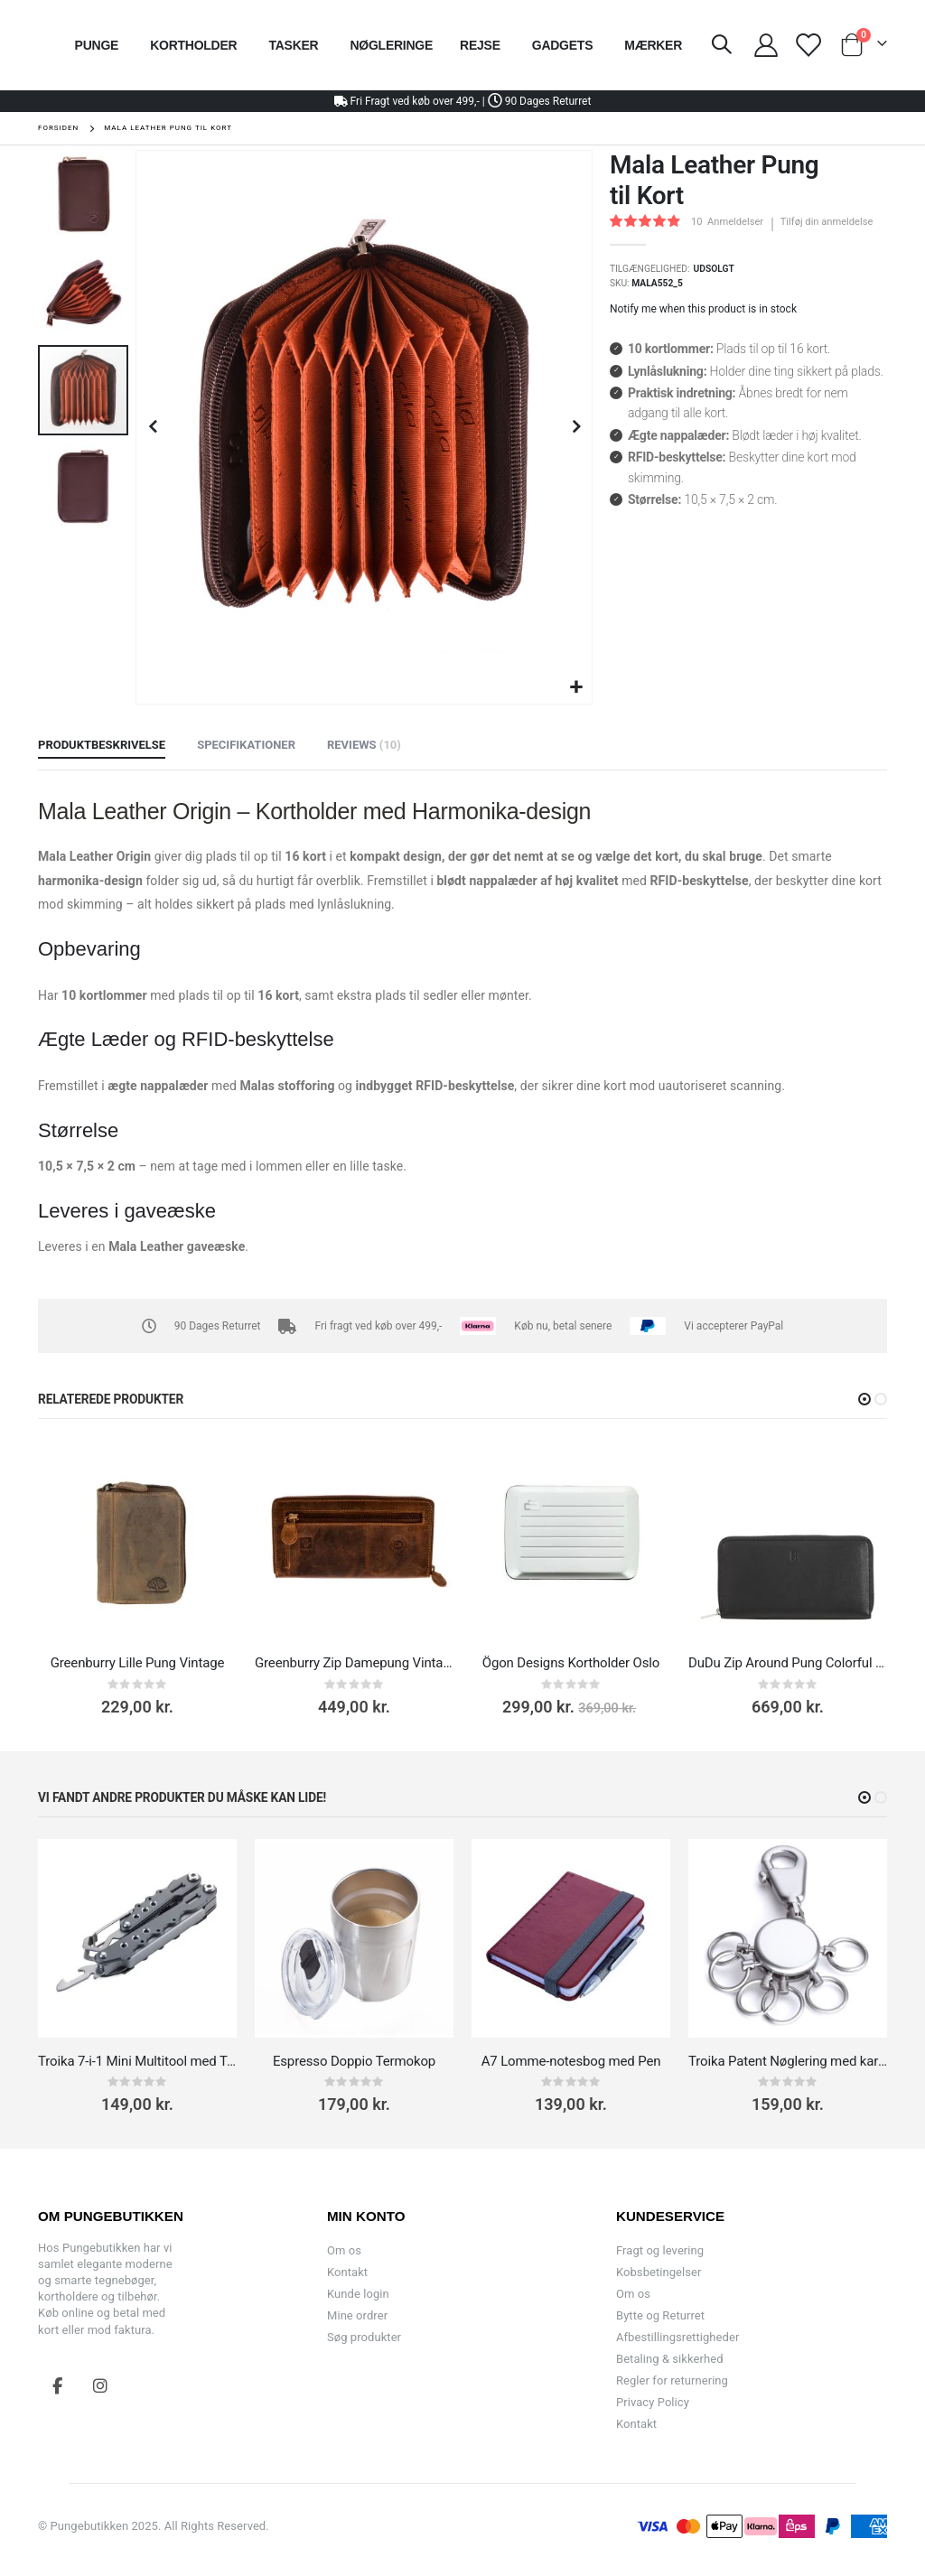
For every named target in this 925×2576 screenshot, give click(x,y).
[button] (576, 688)
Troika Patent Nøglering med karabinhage (787, 2061)
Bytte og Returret (660, 2315)
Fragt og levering (660, 2250)
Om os (344, 2250)
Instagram (100, 2385)
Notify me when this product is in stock (703, 309)
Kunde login (358, 2294)
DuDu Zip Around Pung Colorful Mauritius (787, 1663)
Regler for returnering (672, 2380)
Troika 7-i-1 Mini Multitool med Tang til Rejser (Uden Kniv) (137, 2061)
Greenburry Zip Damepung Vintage (354, 1663)
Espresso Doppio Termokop (354, 2061)
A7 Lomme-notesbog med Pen (571, 2061)
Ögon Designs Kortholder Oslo (571, 1663)
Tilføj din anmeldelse (827, 222)
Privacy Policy (652, 2402)
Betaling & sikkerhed (670, 2359)
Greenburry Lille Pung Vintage (138, 1663)
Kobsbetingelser (659, 2272)
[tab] (101, 746)
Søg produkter (364, 2337)
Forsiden (58, 128)
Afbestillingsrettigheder (677, 2337)
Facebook (58, 2385)
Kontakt (347, 2272)
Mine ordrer (357, 2315)
